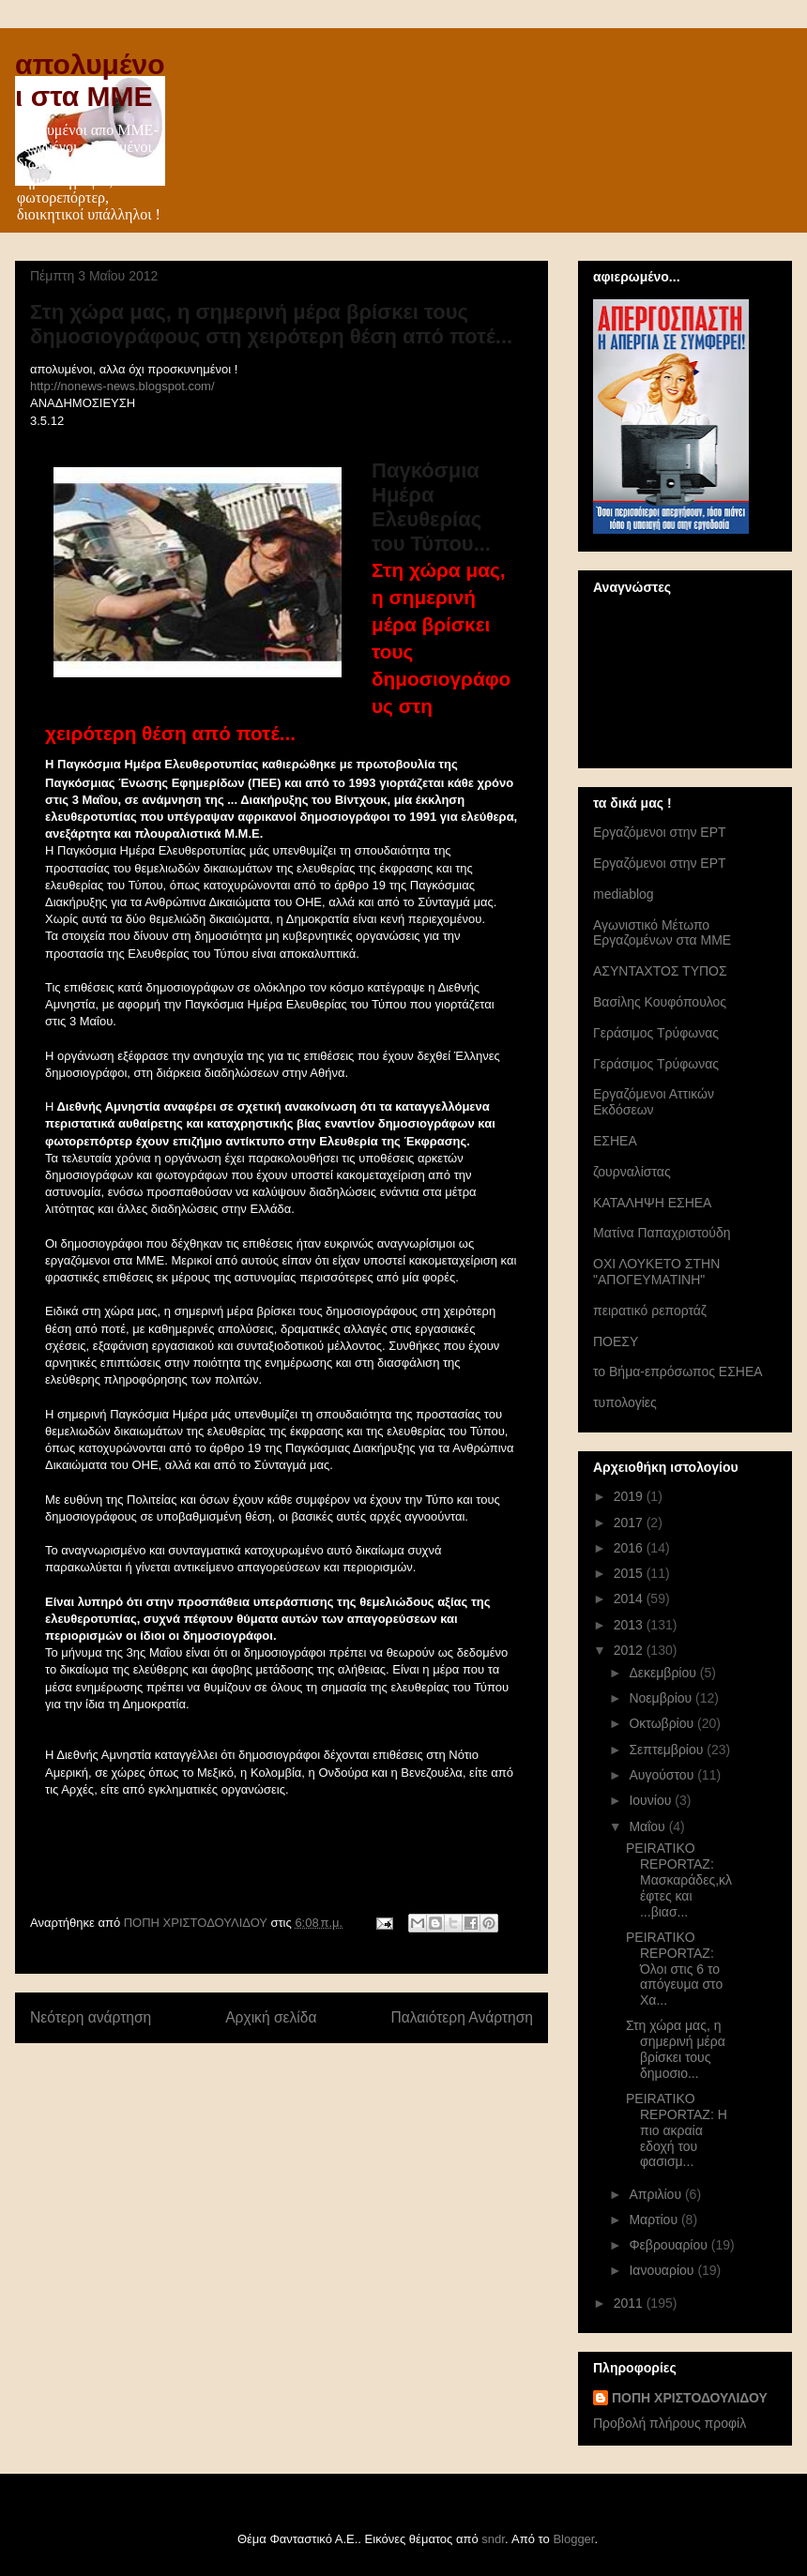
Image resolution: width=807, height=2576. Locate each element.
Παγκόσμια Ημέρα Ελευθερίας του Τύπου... (431, 507)
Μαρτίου (655, 2219)
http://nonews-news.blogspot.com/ (122, 386)
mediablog (623, 894)
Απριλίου (657, 2194)
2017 (630, 1522)
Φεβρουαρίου (669, 2244)
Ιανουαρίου (663, 2270)
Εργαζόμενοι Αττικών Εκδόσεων (653, 1101)
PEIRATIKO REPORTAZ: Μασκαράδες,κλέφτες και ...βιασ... (679, 1879)
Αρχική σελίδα (270, 2017)
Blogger (573, 2539)
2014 (630, 1598)
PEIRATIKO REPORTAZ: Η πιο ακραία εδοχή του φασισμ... (676, 2130)
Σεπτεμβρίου (668, 1749)
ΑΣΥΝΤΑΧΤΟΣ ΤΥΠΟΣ (660, 970)
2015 (630, 1573)
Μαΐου (648, 1826)
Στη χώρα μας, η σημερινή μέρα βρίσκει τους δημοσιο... (675, 2049)
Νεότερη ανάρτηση (90, 2017)
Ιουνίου (652, 1800)
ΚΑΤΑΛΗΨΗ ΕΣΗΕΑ (652, 1202)
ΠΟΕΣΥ (615, 1341)
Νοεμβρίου (662, 1697)
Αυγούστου (663, 1774)
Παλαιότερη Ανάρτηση (461, 2017)
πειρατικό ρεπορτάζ (650, 1310)
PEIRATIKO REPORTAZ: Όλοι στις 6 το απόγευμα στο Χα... (674, 1969)
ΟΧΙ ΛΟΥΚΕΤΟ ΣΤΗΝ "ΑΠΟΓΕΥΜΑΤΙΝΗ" (656, 1271)
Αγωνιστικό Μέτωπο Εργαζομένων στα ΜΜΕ (662, 932)
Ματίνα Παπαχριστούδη (662, 1232)
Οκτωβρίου (663, 1723)
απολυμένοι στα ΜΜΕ (90, 80)
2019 (630, 1496)
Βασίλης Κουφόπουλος (659, 1001)
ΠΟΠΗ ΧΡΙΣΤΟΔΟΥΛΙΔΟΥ (690, 2397)
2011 (630, 2303)
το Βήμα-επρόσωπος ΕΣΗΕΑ (678, 1371)
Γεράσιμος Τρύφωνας (656, 1032)
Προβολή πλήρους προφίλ (669, 2423)
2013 (630, 1624)
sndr (493, 2539)
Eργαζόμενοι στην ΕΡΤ (659, 832)
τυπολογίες (625, 1402)
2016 (630, 1547)
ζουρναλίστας (632, 1171)
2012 (630, 1650)
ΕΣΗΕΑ (615, 1140)
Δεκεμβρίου (664, 1672)
